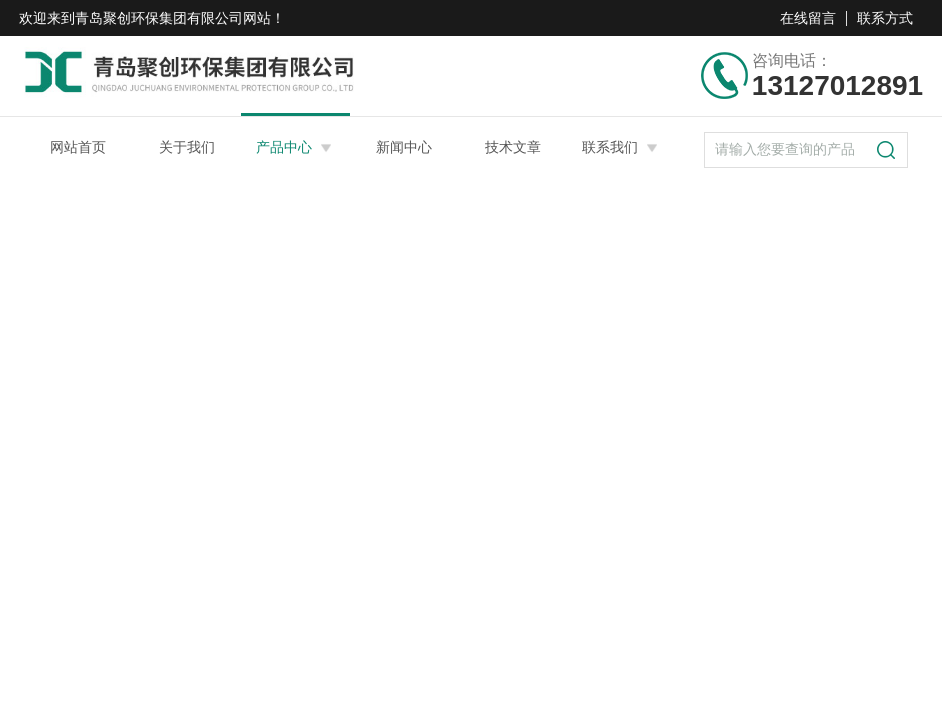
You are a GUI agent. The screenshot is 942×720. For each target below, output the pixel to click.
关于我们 (187, 147)
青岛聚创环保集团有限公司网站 (173, 18)
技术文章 (513, 147)
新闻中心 (404, 147)
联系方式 (885, 18)
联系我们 (610, 147)
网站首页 (78, 147)
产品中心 (284, 147)
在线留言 (808, 18)
